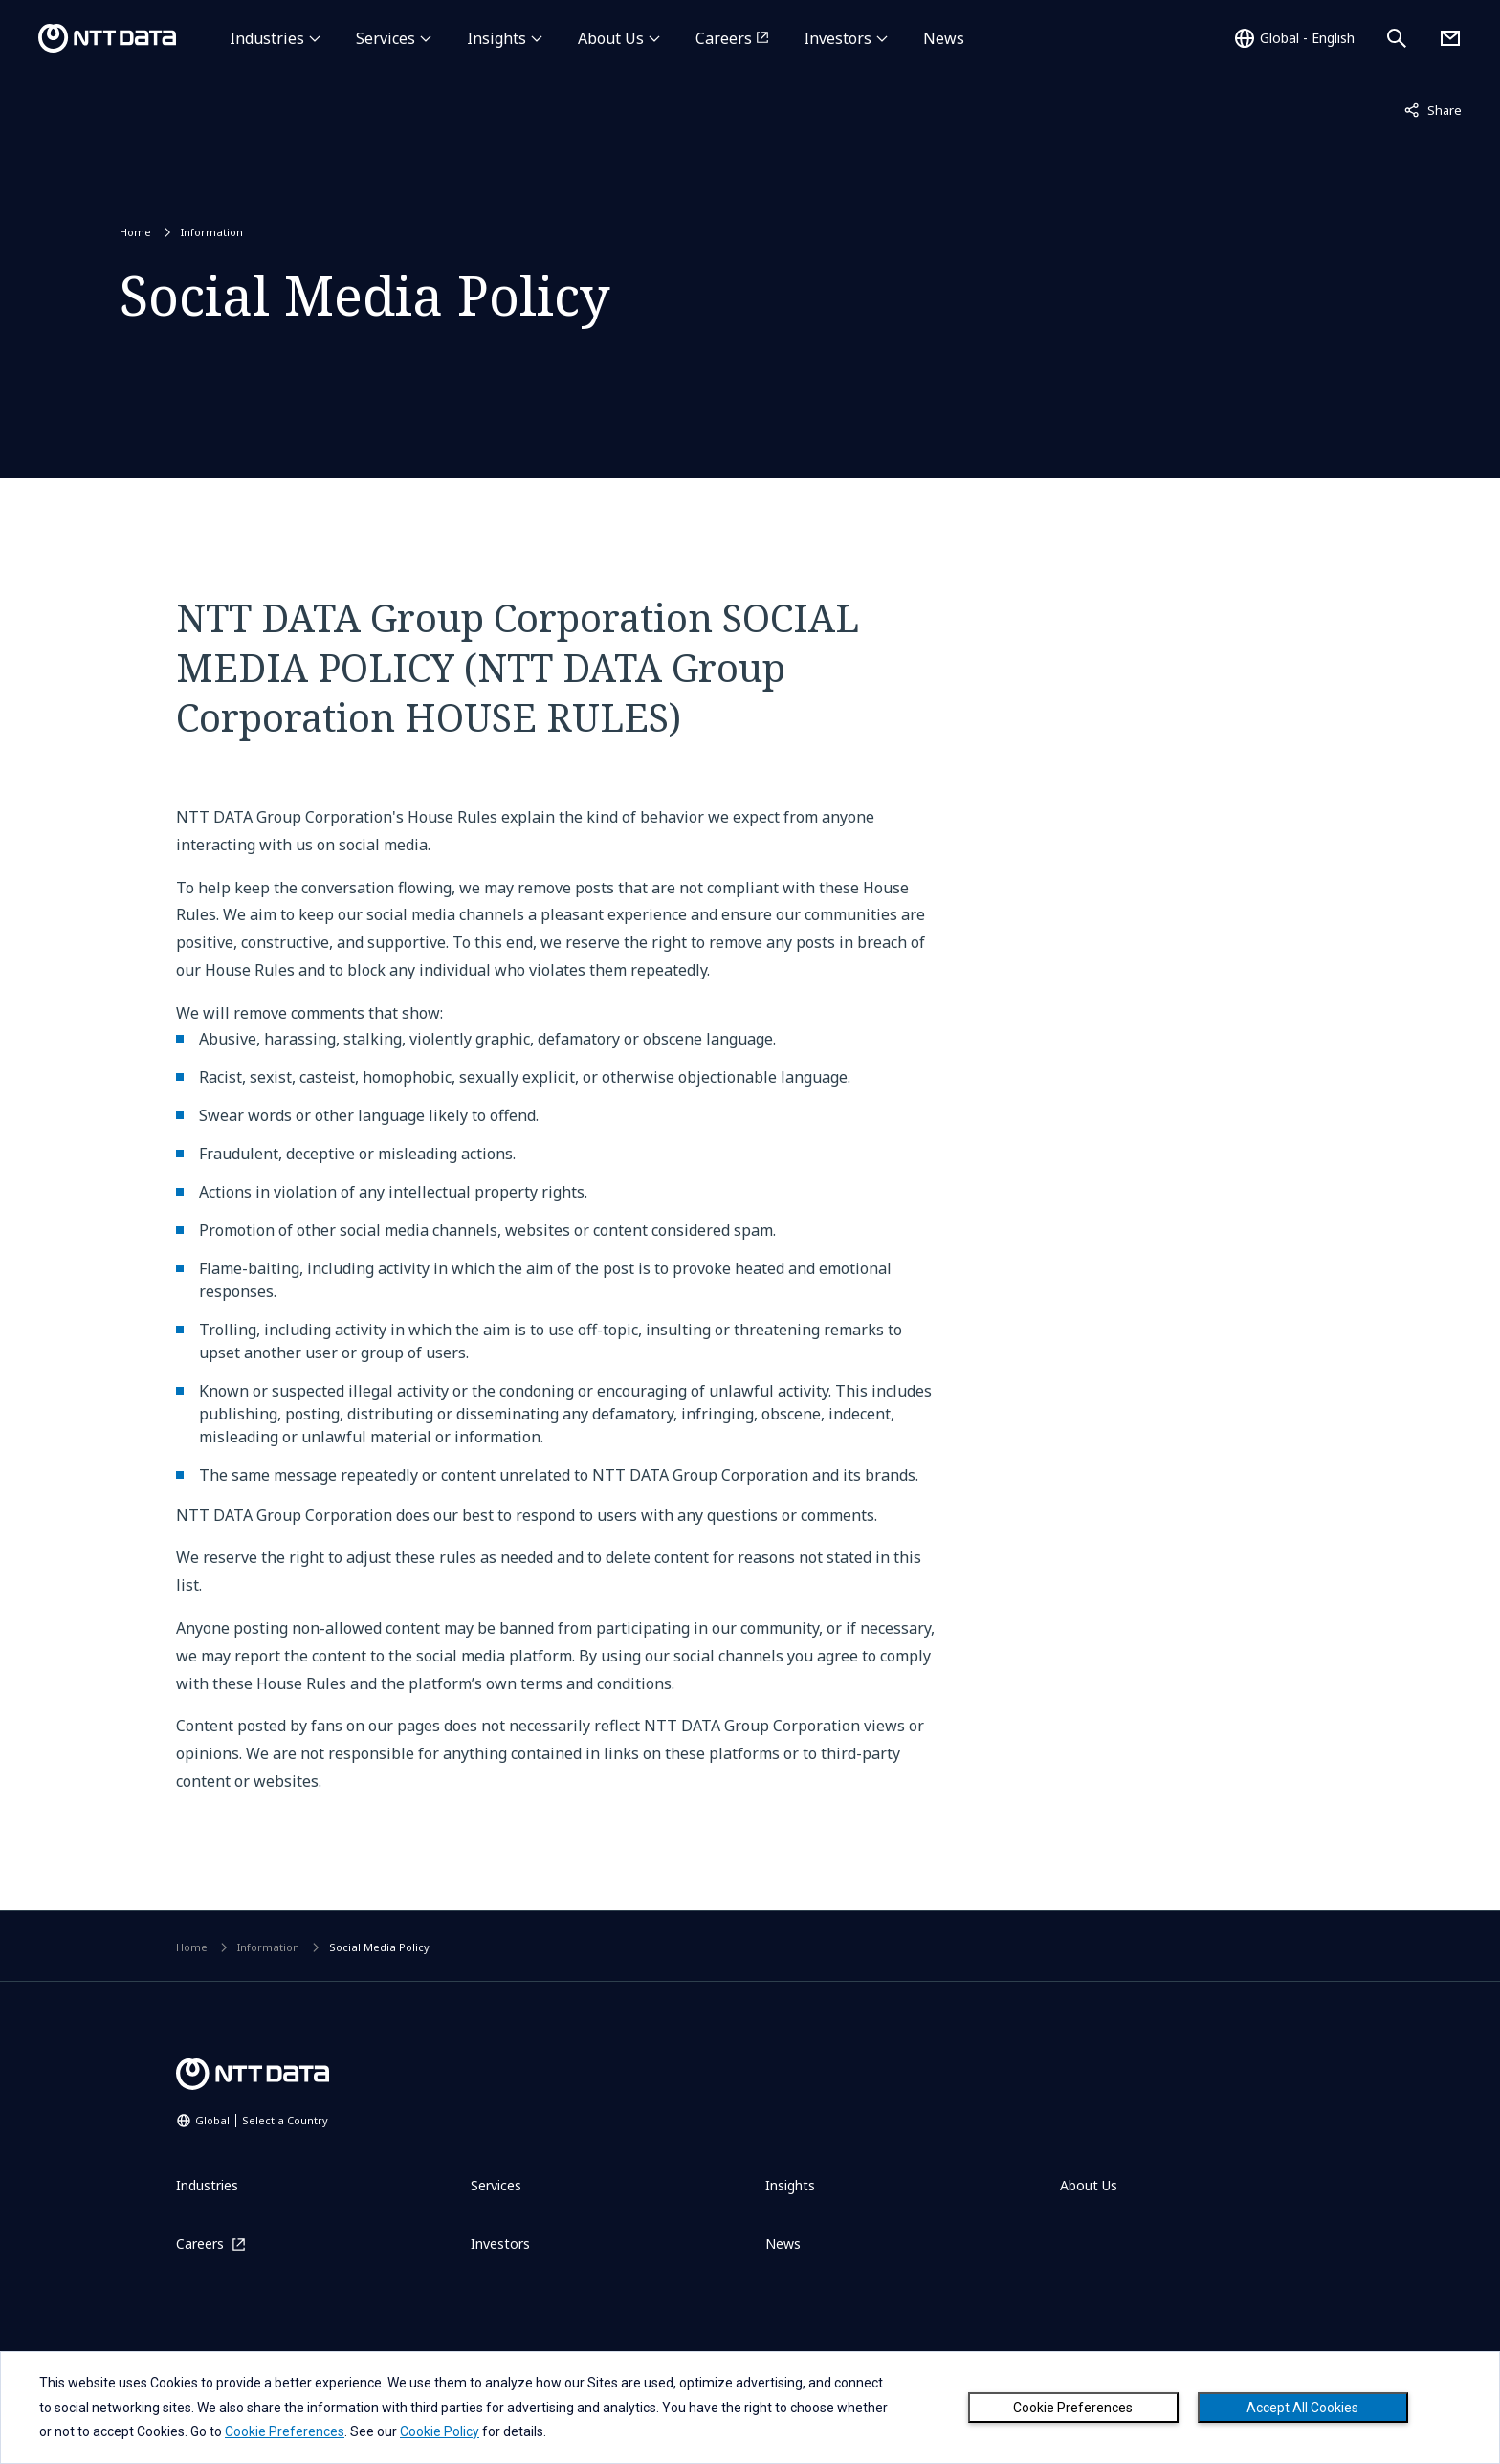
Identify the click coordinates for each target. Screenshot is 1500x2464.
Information (212, 232)
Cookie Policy (439, 2431)
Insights (496, 38)
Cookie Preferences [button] (284, 2431)
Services (385, 38)
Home (135, 232)
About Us (611, 38)
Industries (267, 38)
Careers (723, 38)
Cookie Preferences (1073, 2407)
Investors (837, 38)
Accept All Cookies (1302, 2407)
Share (1433, 109)
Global (261, 2120)
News (943, 38)
